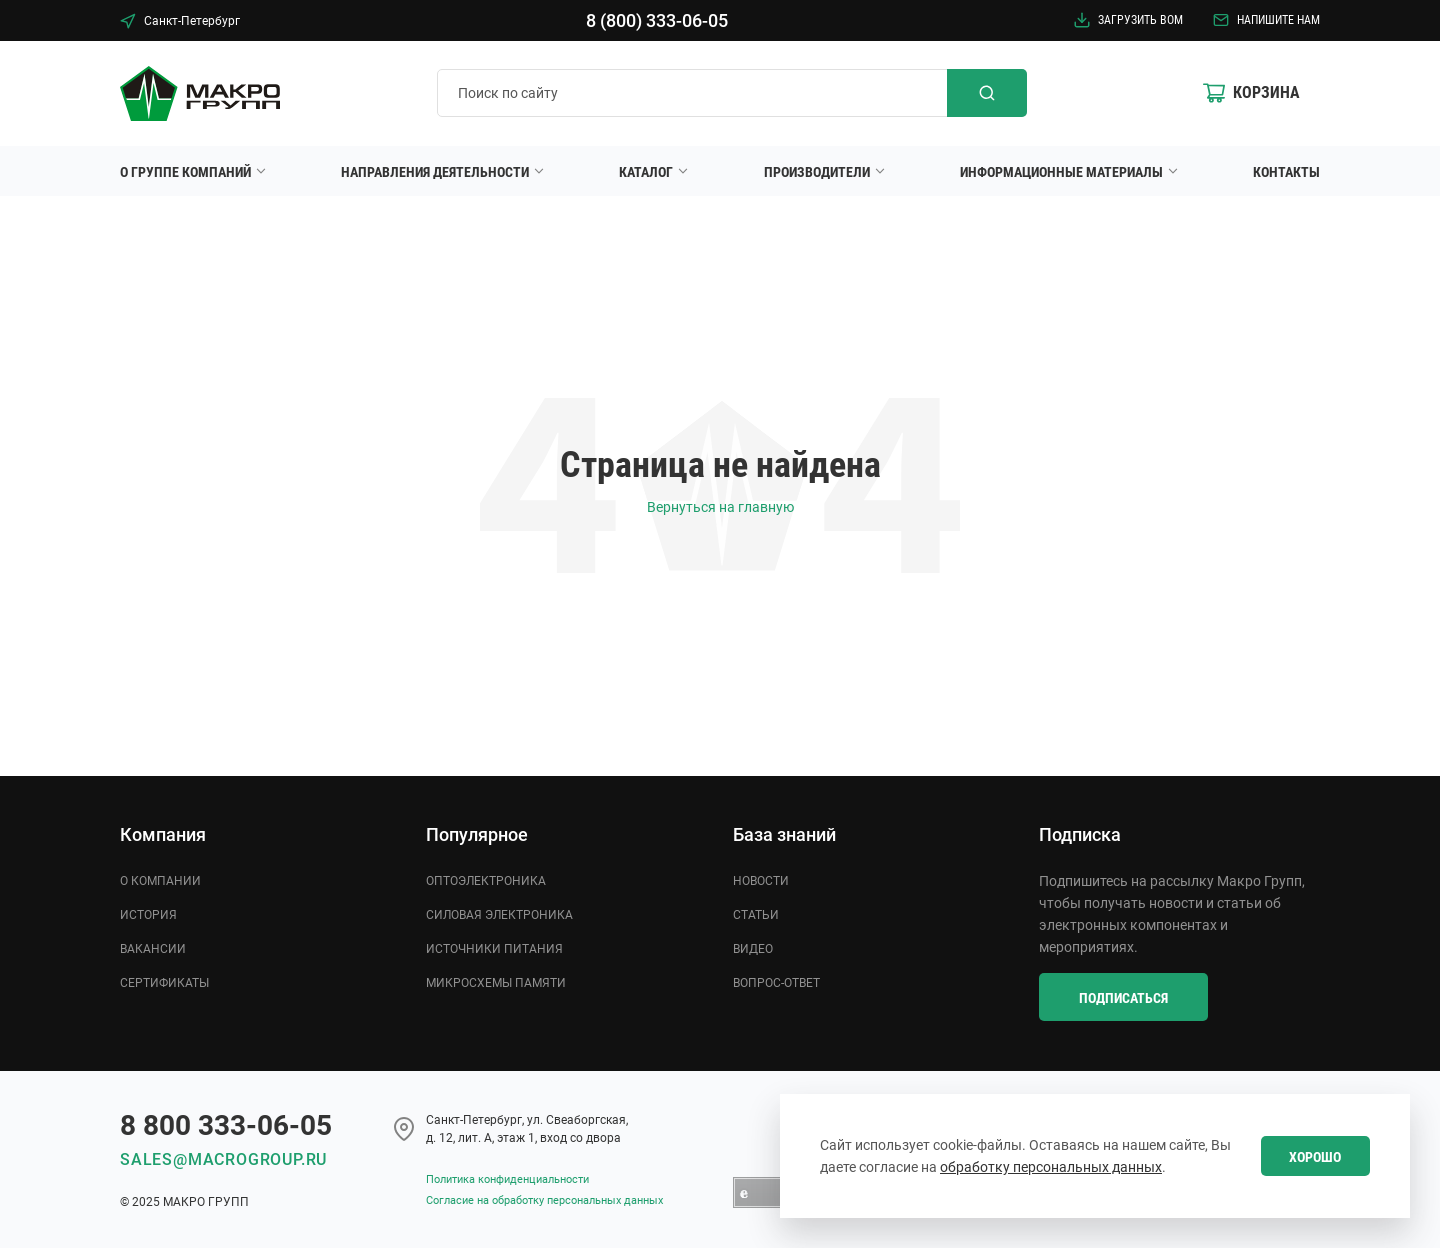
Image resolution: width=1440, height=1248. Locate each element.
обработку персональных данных (1051, 1167)
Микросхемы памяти (496, 983)
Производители (817, 172)
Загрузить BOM (1128, 20)
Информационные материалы (1061, 172)
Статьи (756, 915)
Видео (753, 949)
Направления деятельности (435, 172)
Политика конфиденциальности (507, 1179)
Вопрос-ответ (776, 983)
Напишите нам (1266, 20)
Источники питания (494, 949)
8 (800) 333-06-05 (657, 20)
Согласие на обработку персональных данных (544, 1200)
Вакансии (153, 949)
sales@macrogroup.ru (223, 1159)
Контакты (1286, 172)
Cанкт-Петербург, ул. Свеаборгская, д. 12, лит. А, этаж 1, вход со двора (527, 1129)
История (148, 915)
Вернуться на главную (720, 507)
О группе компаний (185, 172)
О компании (160, 881)
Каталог (646, 172)
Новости (761, 881)
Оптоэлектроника (486, 881)
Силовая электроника (499, 915)
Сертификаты (164, 983)
